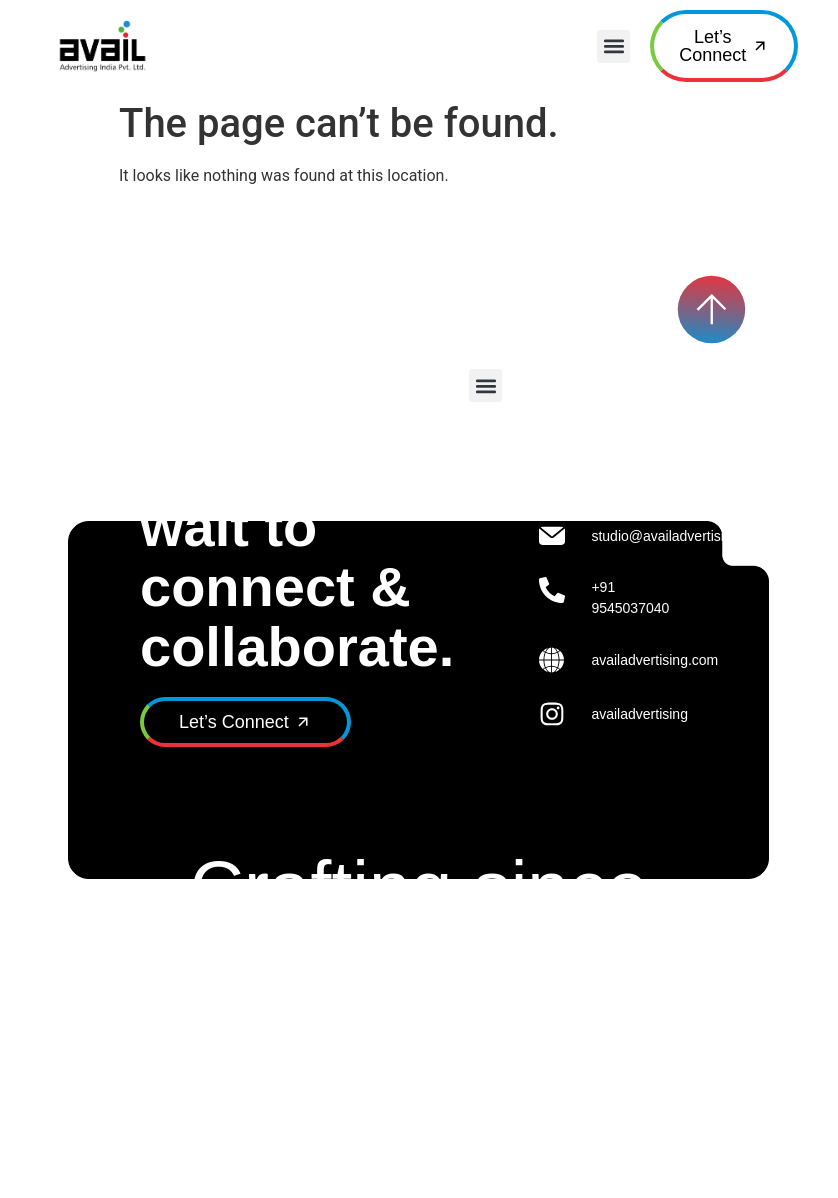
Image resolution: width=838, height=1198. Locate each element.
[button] (613, 46)
